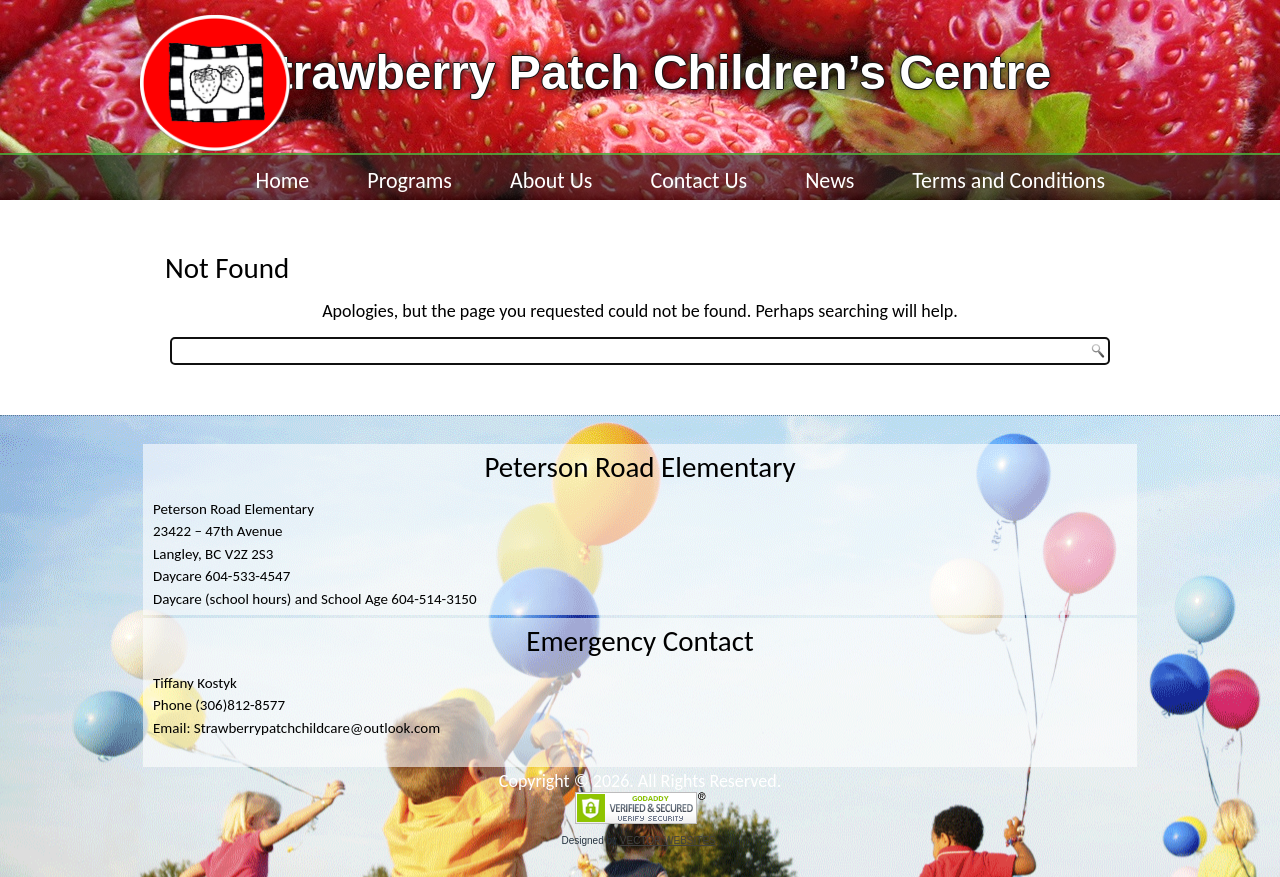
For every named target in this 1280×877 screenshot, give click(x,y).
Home (282, 180)
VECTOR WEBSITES (668, 840)
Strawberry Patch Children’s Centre (648, 72)
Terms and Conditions (1008, 180)
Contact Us (698, 180)
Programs (409, 180)
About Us (551, 180)
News (829, 180)
